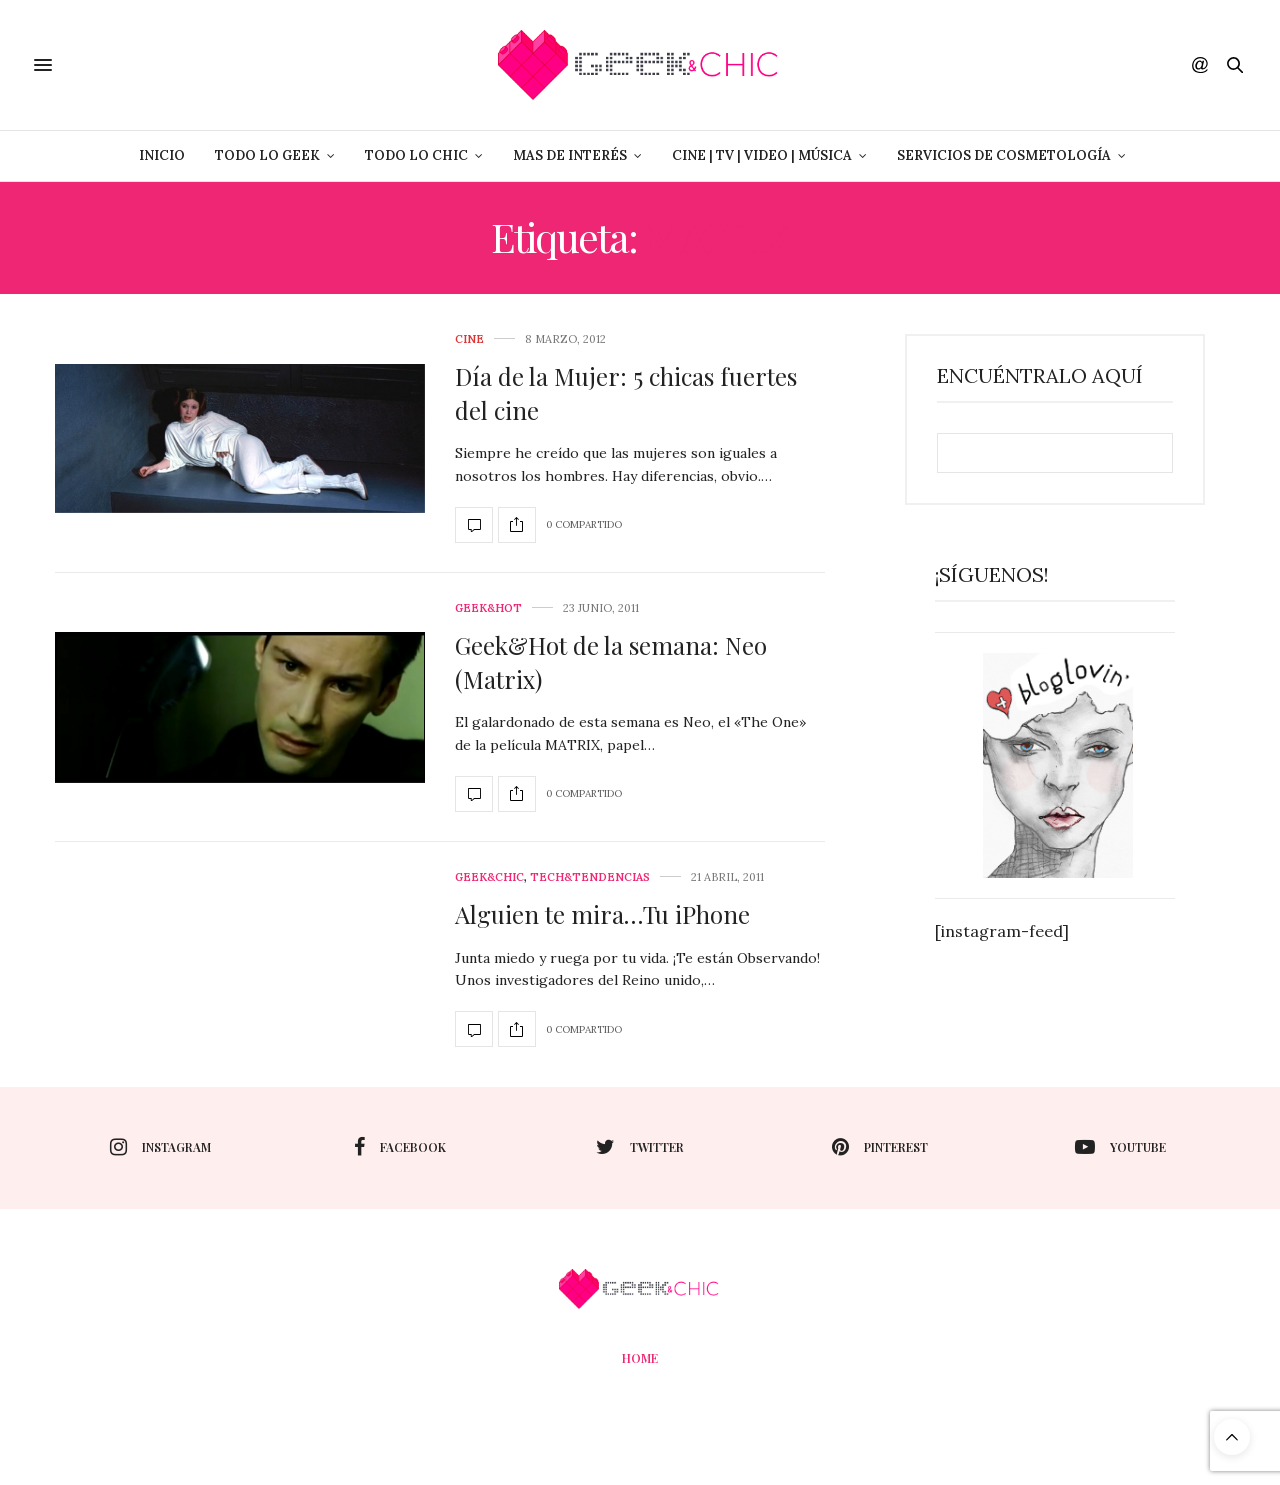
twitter (640, 1147)
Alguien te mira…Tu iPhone (602, 914)
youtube (1120, 1147)
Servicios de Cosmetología (1004, 155)
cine (469, 339)
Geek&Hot (488, 608)
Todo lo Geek (267, 155)
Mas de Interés (570, 155)
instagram (160, 1147)
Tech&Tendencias (590, 877)
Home (640, 1358)
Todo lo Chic (416, 155)
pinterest (880, 1147)
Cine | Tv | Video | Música (762, 155)
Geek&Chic (489, 877)
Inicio (162, 155)
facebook (400, 1147)
